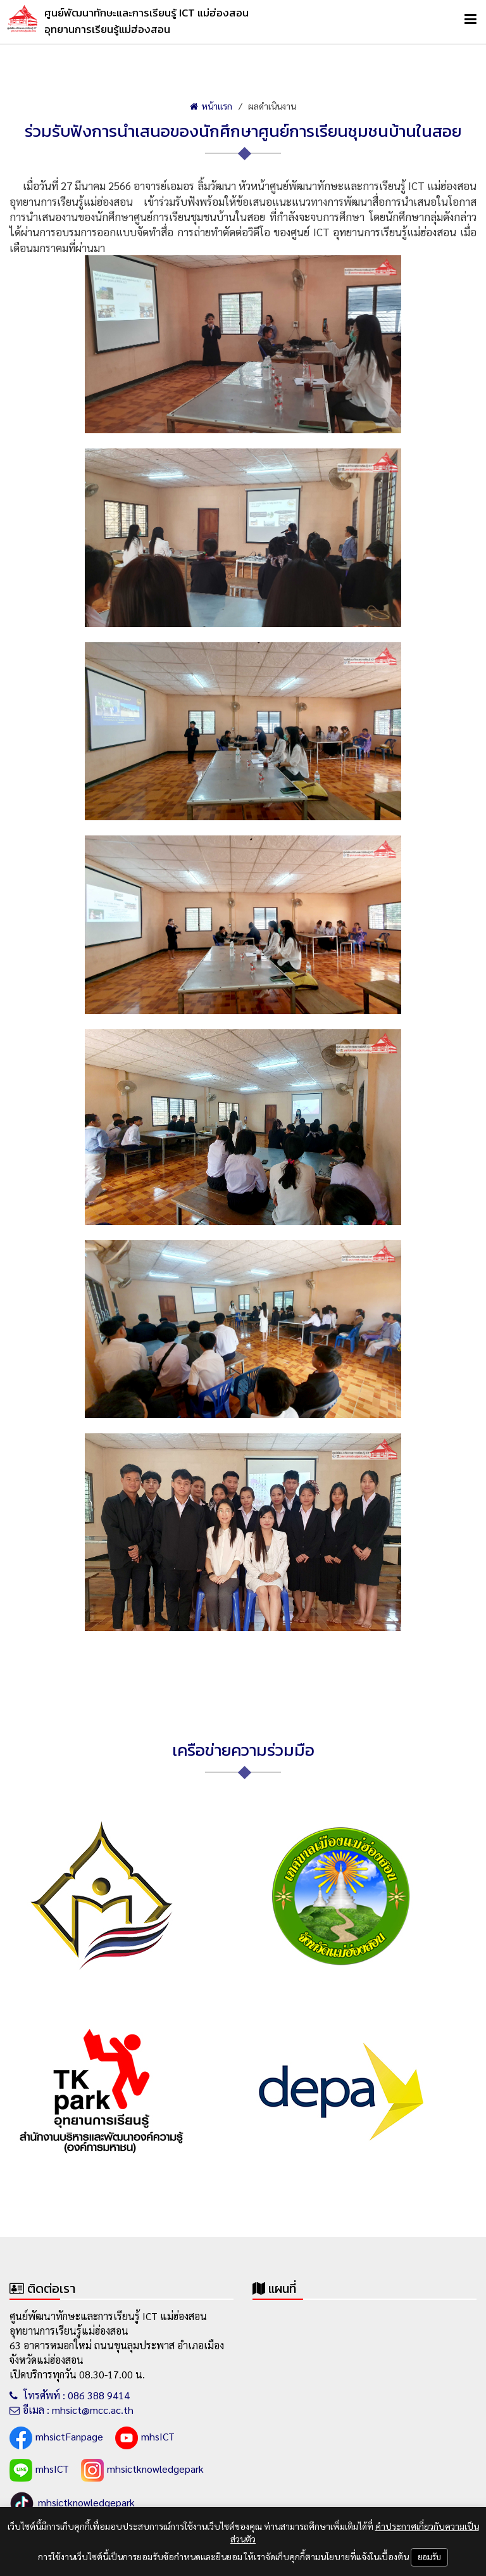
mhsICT (145, 2438)
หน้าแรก (211, 105)
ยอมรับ (429, 2556)
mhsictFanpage (56, 2438)
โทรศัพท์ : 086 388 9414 (69, 2395)
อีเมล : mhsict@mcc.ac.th (71, 2409)
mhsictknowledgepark (142, 2470)
